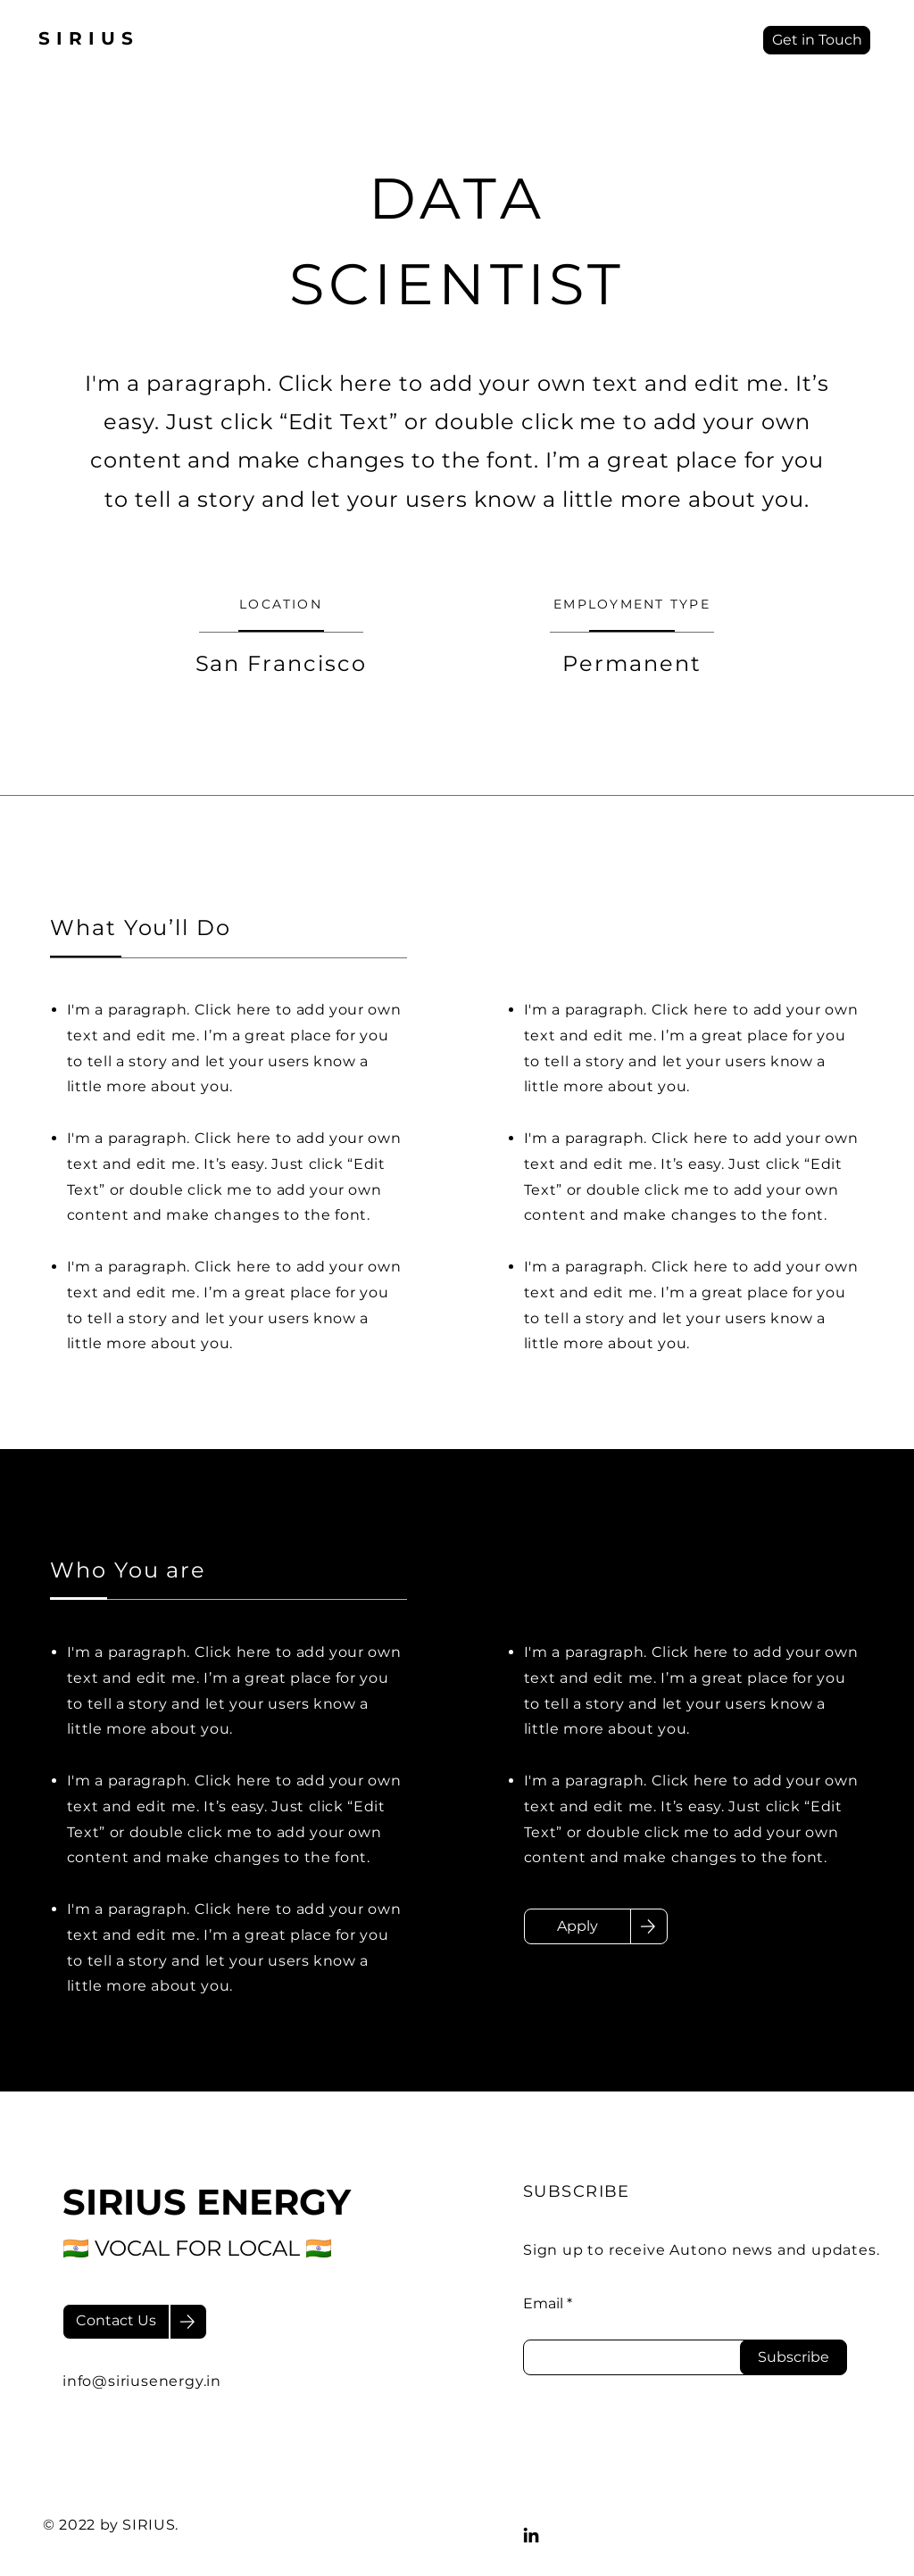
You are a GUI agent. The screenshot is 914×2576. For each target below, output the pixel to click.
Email (543, 2304)
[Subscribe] (793, 2357)
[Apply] (577, 1926)
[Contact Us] (116, 2322)
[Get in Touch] (816, 40)
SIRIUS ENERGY (206, 2202)
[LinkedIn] (531, 2535)
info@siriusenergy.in (141, 2381)
